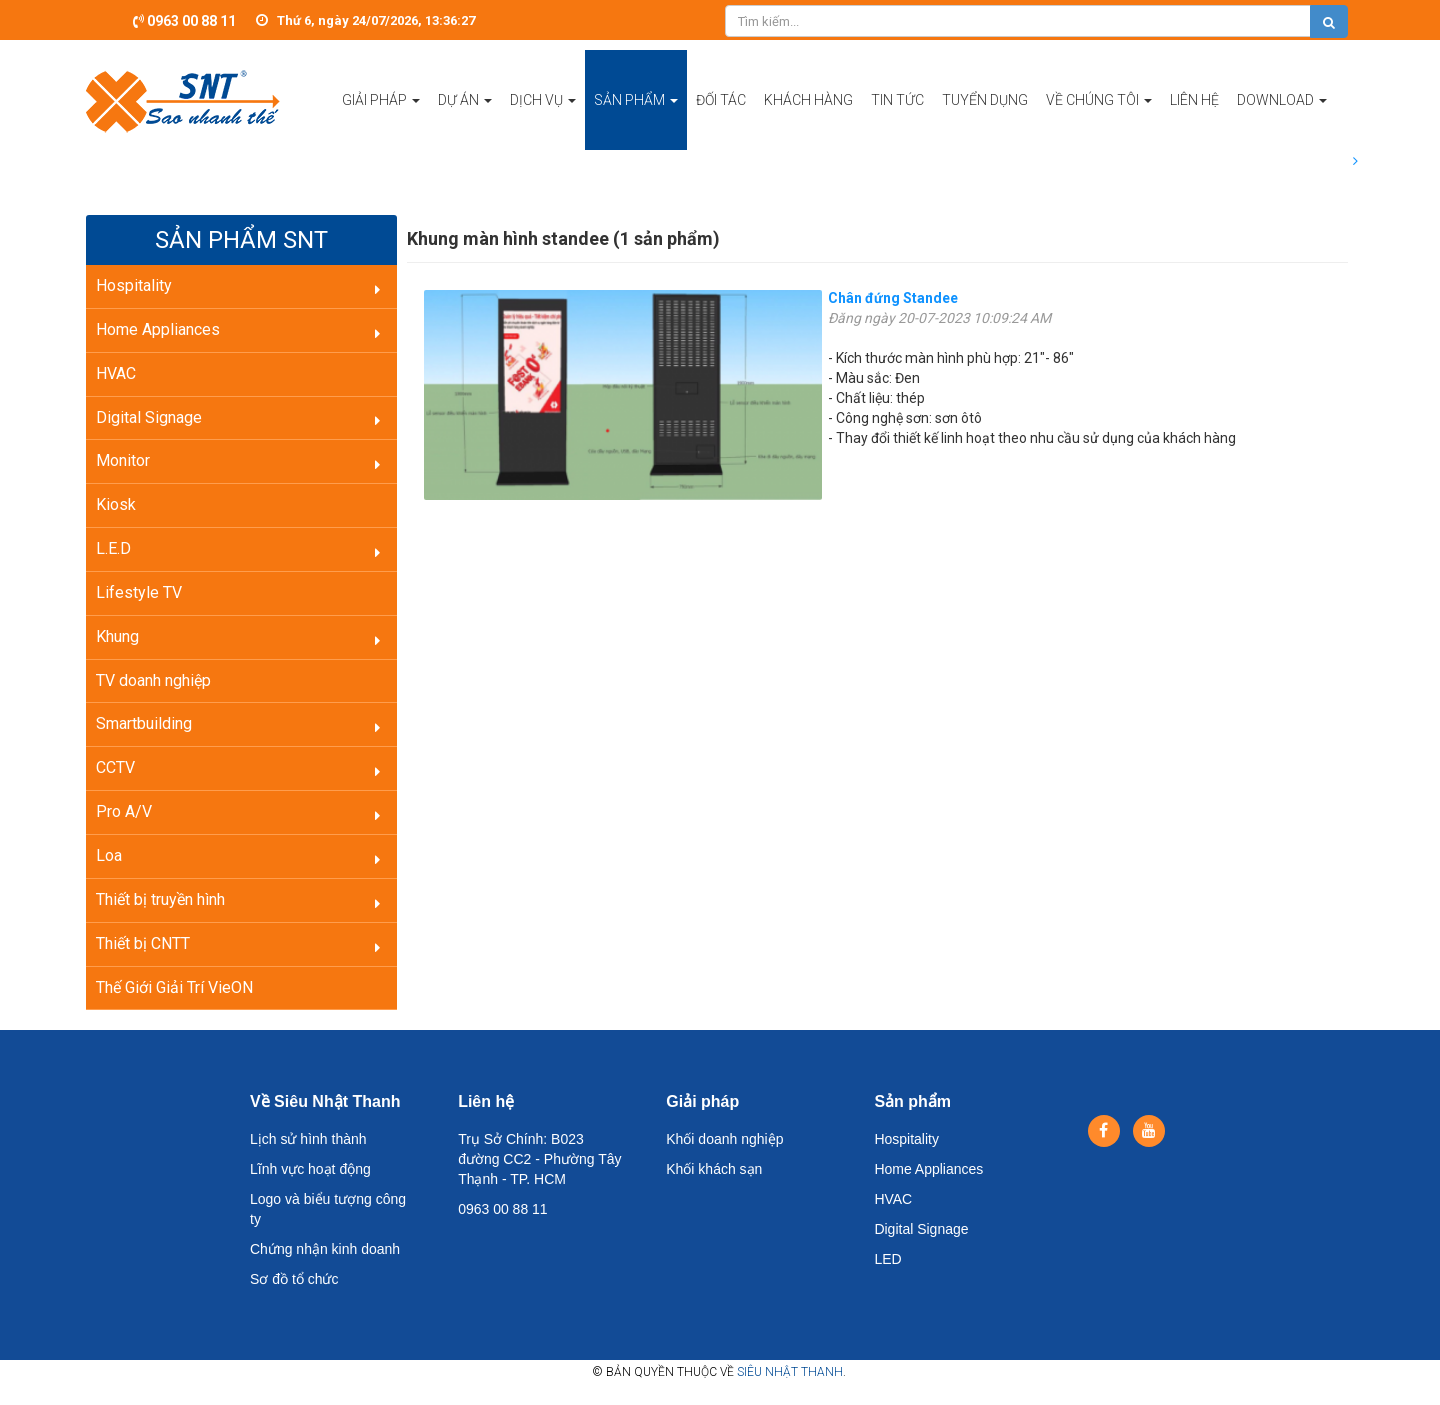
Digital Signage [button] (149, 417)
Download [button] (1282, 121)
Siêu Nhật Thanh (790, 1372)
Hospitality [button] (134, 285)
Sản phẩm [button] (636, 121)
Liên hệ (486, 1101)
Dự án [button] (465, 121)
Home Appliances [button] (158, 329)
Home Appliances (928, 1169)
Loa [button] (109, 855)
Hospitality (906, 1139)
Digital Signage (921, 1229)
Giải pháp (702, 1101)
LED (887, 1259)
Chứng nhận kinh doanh (325, 1249)
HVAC (893, 1199)
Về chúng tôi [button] (1099, 121)
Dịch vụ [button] (543, 121)
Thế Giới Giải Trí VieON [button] (174, 987)
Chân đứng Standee (893, 298)
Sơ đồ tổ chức (294, 1279)
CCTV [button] (115, 767)
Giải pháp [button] (381, 121)
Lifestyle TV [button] (139, 592)
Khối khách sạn (714, 1169)
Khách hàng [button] (808, 100)
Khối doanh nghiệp (724, 1139)
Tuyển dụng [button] (985, 100)
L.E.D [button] (113, 548)
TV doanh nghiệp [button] (153, 680)
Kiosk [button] (116, 504)
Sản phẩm (912, 1101)
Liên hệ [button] (1194, 100)
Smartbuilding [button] (144, 723)
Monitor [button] (123, 460)
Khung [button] (117, 636)
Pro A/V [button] (124, 811)
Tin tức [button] (897, 100)
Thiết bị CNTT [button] (143, 943)
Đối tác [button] (721, 100)
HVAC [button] (116, 373)
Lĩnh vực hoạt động (310, 1169)
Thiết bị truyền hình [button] (160, 899)
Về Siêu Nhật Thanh (325, 1101)
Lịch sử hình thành (308, 1139)
